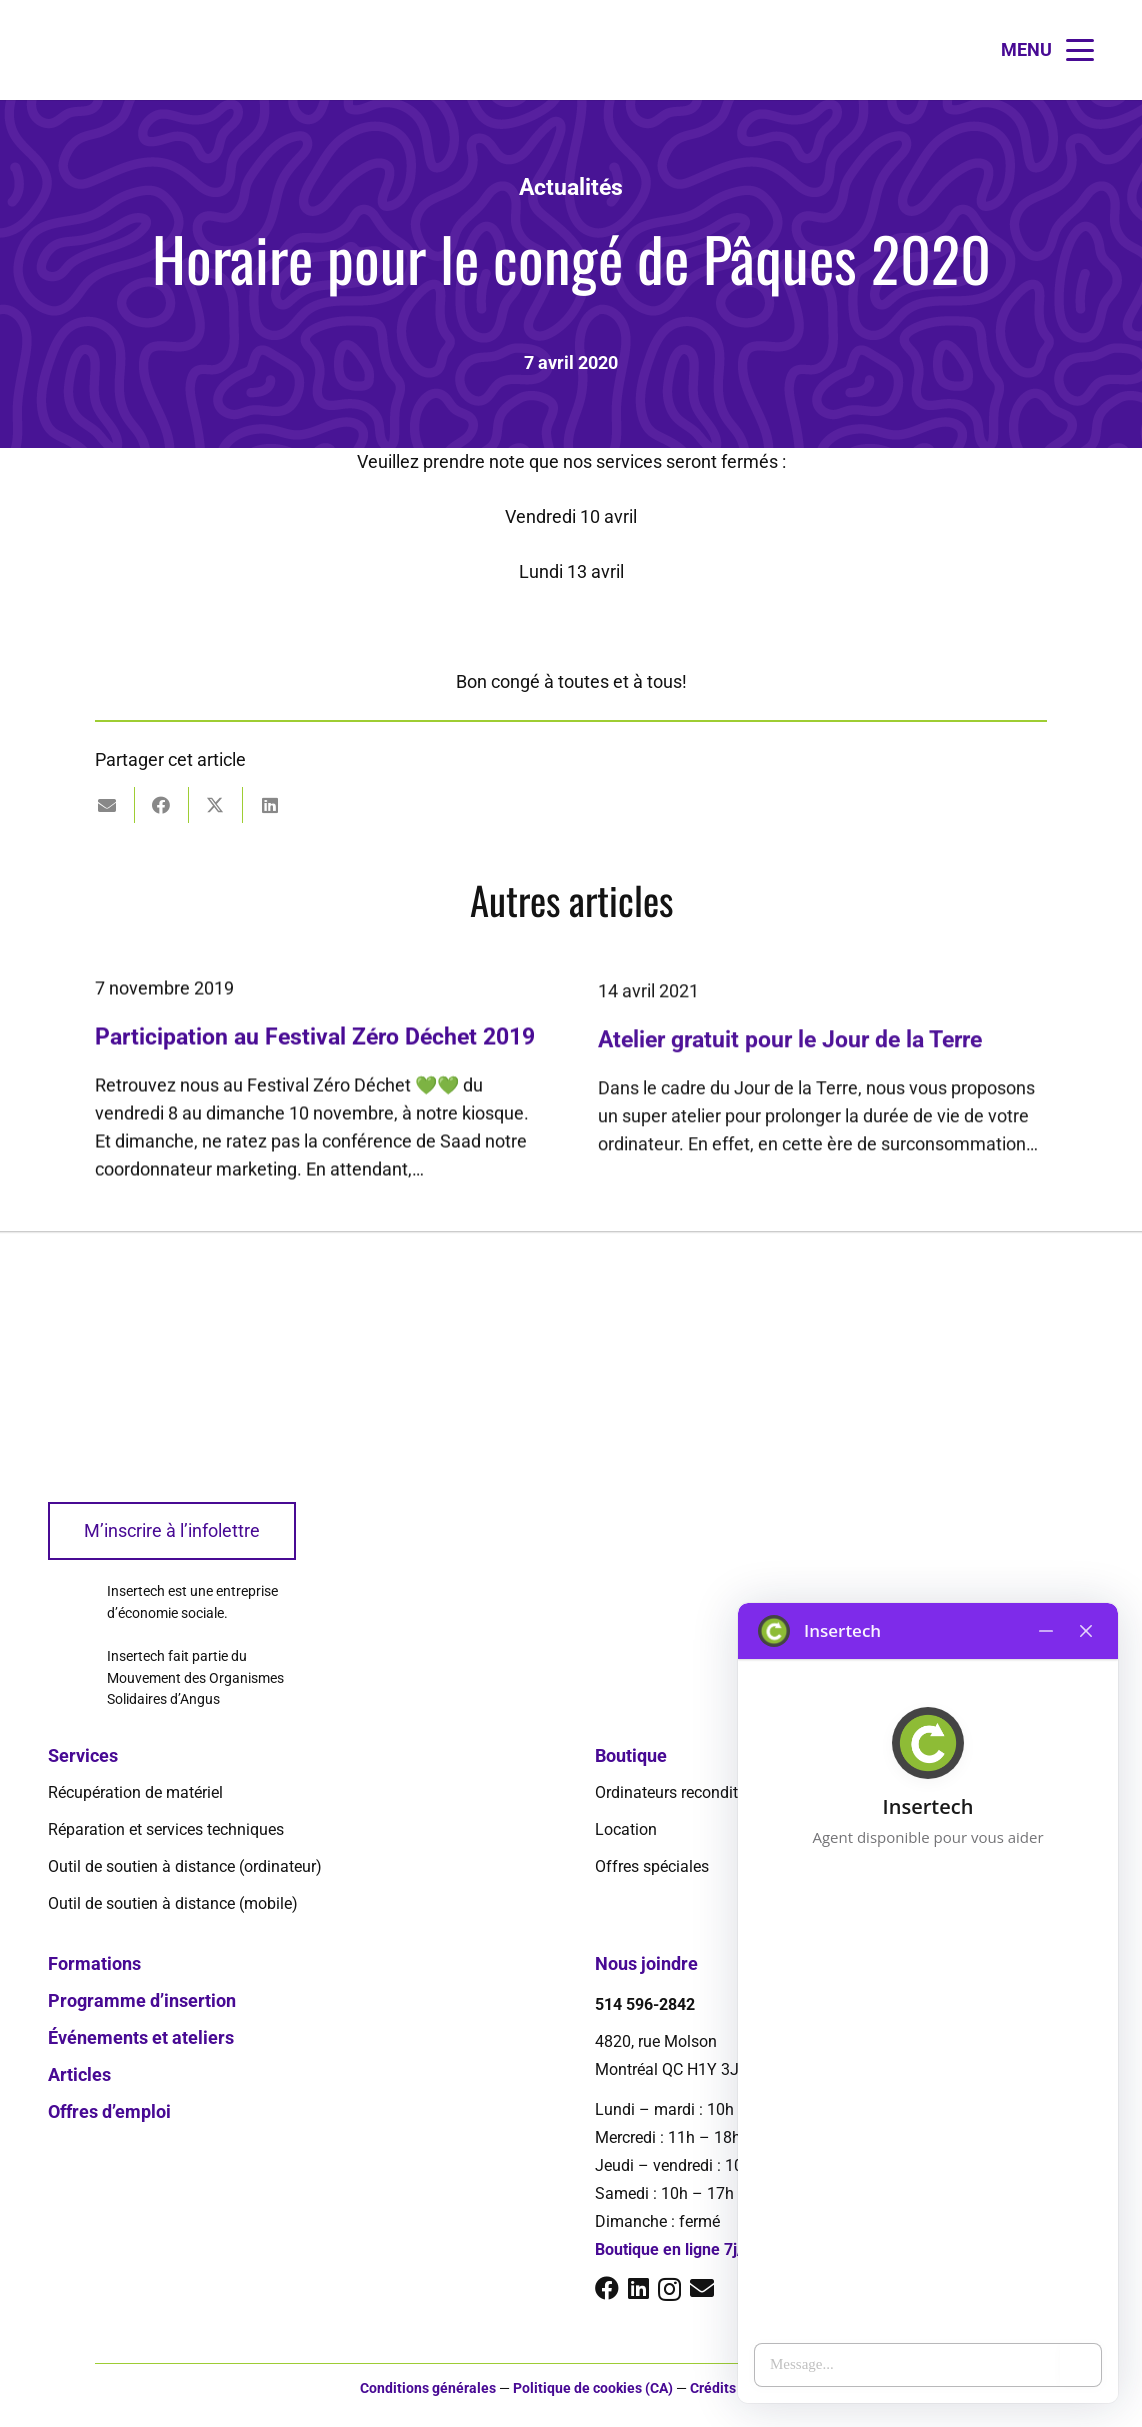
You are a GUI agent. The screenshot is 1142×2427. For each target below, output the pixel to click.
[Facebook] (607, 2288)
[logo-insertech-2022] (63, 50)
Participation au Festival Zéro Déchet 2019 (315, 1054)
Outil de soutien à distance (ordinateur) (185, 1866)
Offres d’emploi (109, 2111)
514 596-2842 (645, 2004)
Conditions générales (428, 2388)
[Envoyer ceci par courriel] (108, 805)
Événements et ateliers (141, 2037)
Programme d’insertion (142, 2000)
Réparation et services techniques (166, 1829)
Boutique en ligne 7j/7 (673, 2249)
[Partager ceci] (162, 805)
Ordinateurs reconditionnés (690, 1792)
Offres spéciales (652, 1866)
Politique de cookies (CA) (593, 2388)
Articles (79, 2074)
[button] (1048, 50)
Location (626, 1829)
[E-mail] (702, 2288)
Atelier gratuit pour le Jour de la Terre (790, 1072)
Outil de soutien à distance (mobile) (173, 1903)
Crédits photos (736, 2388)
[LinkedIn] (638, 2288)
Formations (94, 1963)
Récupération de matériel (135, 1792)
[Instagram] (669, 2289)
